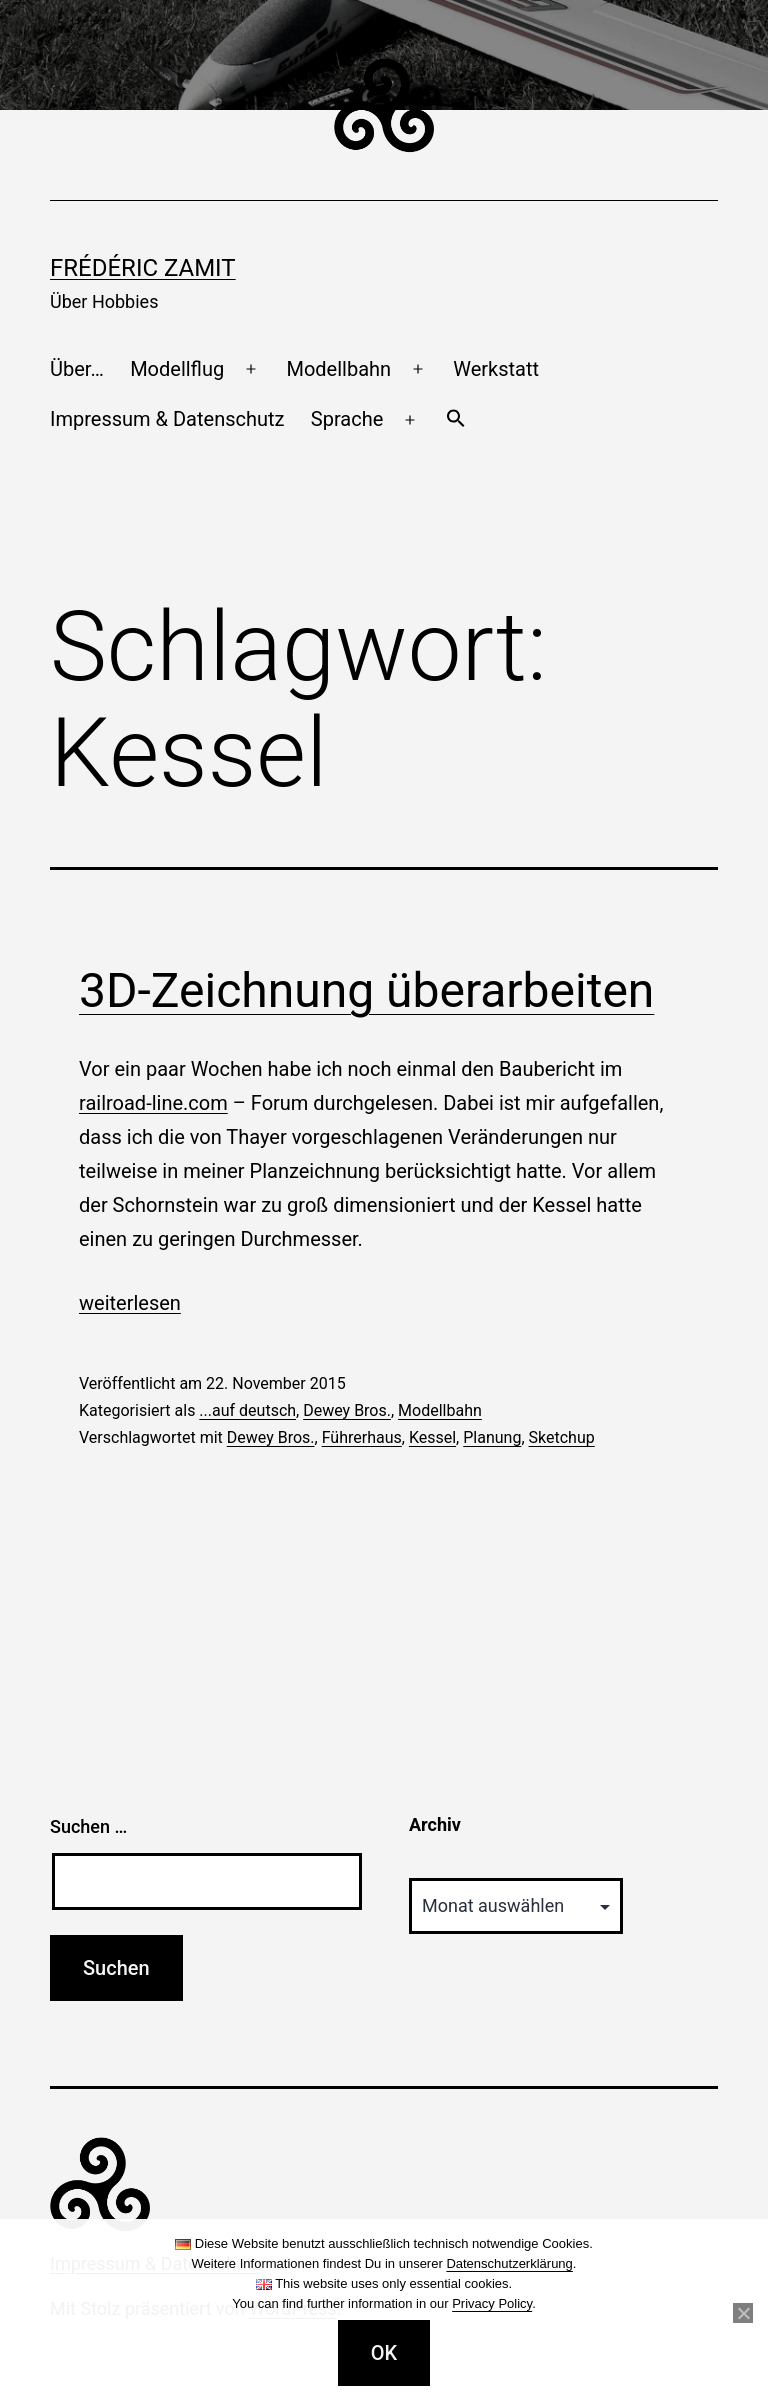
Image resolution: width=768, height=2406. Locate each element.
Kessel (432, 1437)
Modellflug (177, 369)
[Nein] (743, 2313)
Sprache (347, 419)
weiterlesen (130, 1303)
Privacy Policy (492, 2303)
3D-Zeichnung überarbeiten (366, 990)
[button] (455, 420)
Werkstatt (496, 369)
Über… (77, 369)
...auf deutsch (247, 1410)
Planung (492, 1437)
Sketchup (562, 1437)
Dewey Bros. (347, 1410)
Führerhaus (362, 1437)
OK (384, 2353)
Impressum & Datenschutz (167, 419)
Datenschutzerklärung (509, 2263)
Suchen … (88, 1826)
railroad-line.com (153, 1103)
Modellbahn (338, 369)
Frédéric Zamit (143, 268)
